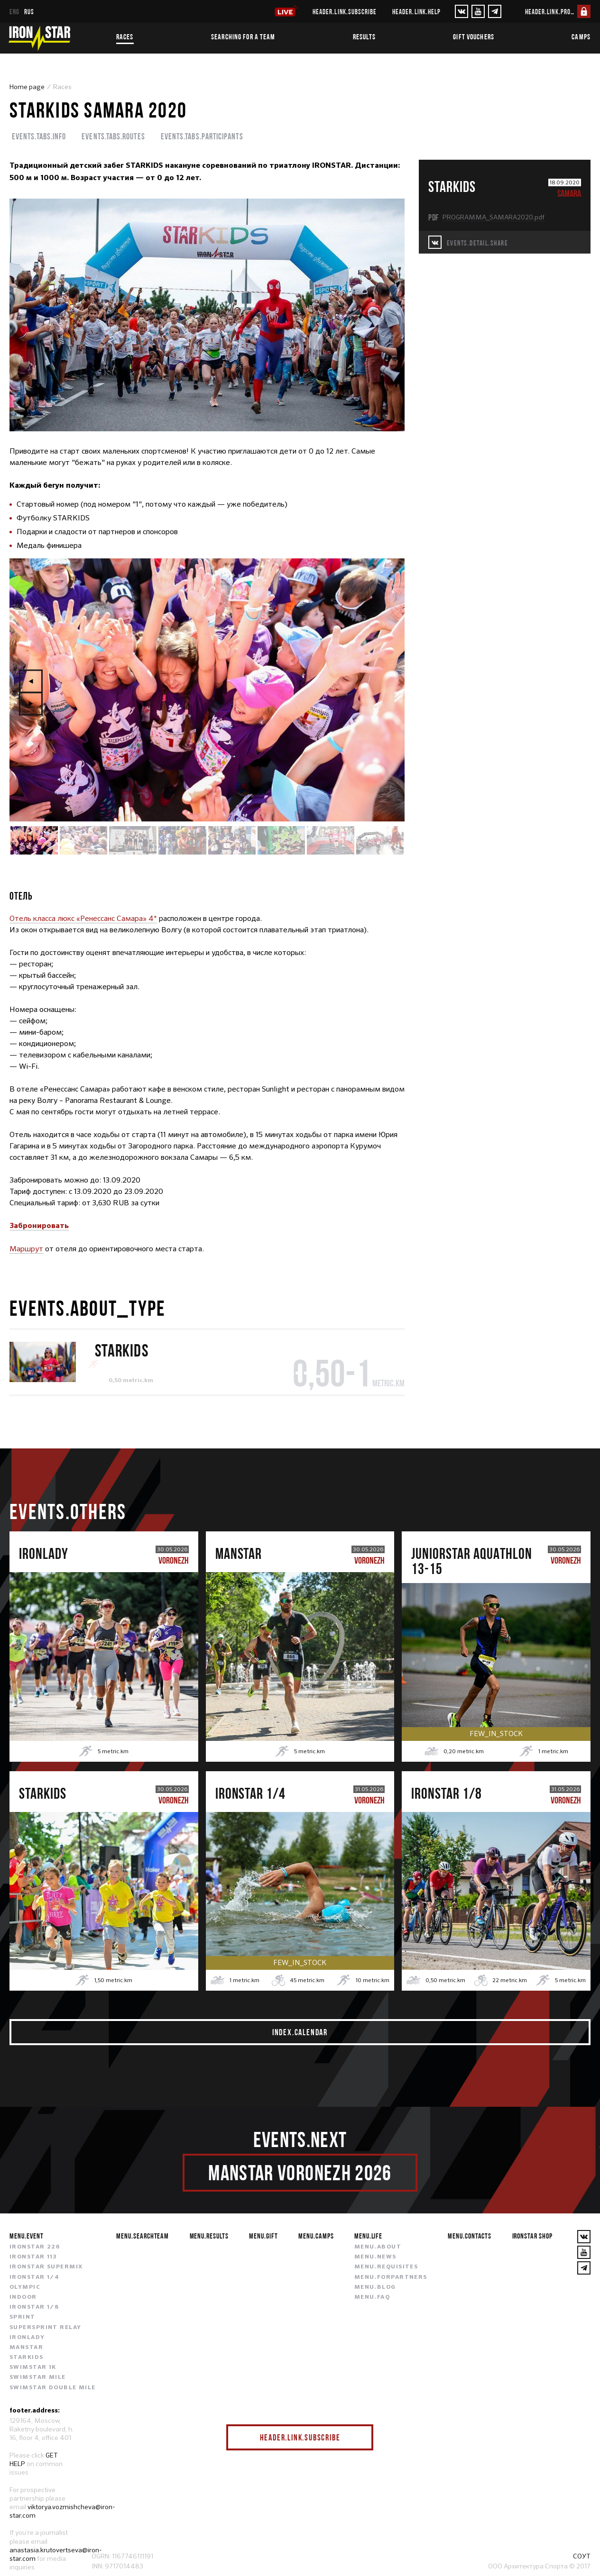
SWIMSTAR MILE (37, 2377)
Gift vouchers (473, 36)
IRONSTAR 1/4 (34, 2277)
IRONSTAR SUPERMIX (46, 2267)
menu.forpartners (390, 2277)
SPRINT (22, 2317)
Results (364, 36)
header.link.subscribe (345, 11)
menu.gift (263, 2235)
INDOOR (23, 2297)
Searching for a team (243, 36)
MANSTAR (26, 2347)
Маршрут (26, 1249)
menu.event (26, 2235)
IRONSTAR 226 (34, 2247)
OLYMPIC (24, 2287)
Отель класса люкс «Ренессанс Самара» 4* (83, 918)
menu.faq (372, 2297)
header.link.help (416, 11)
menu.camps (316, 2235)
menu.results (209, 2235)
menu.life (368, 2235)
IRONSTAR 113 (33, 2257)
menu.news (375, 2257)
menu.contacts (469, 2235)
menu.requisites (386, 2267)
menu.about (377, 2247)
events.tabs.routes (113, 136)
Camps (581, 36)
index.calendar (300, 2032)
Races (125, 36)
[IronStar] (39, 38)
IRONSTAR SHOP (532, 2235)
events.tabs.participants (202, 136)
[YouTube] (478, 11)
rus (29, 11)
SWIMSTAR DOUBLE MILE (52, 2388)
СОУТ (582, 2556)
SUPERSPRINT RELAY (45, 2327)
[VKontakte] (461, 11)
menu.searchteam (142, 2235)
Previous (31, 681)
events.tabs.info (39, 136)
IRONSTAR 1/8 (34, 2307)
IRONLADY (27, 2337)
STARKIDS (121, 1350)
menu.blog (375, 2287)
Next (31, 703)
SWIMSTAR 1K (32, 2367)
